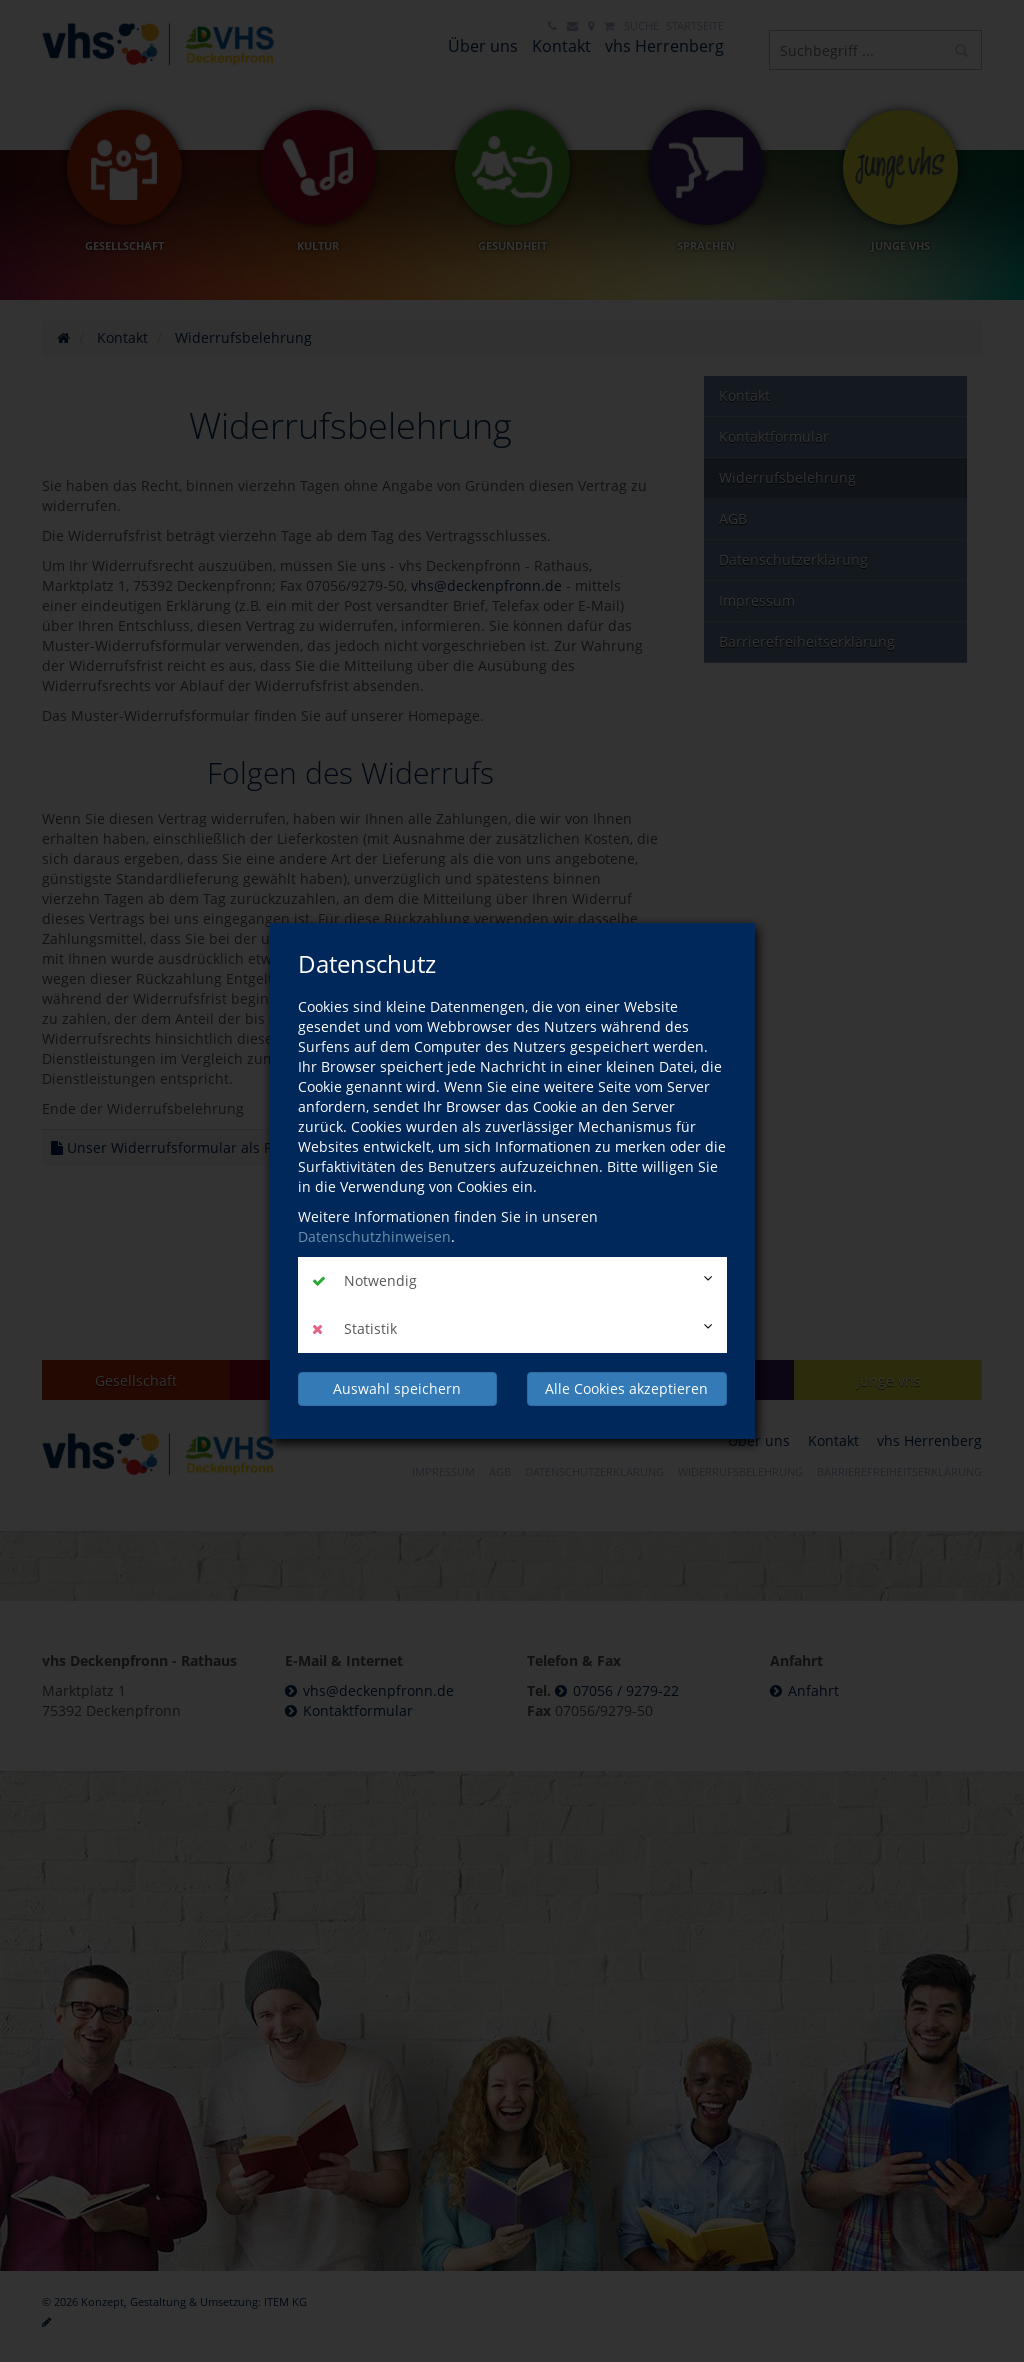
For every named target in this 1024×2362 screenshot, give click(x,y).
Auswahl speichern (397, 1388)
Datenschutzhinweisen (374, 1236)
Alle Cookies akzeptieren (626, 1388)
